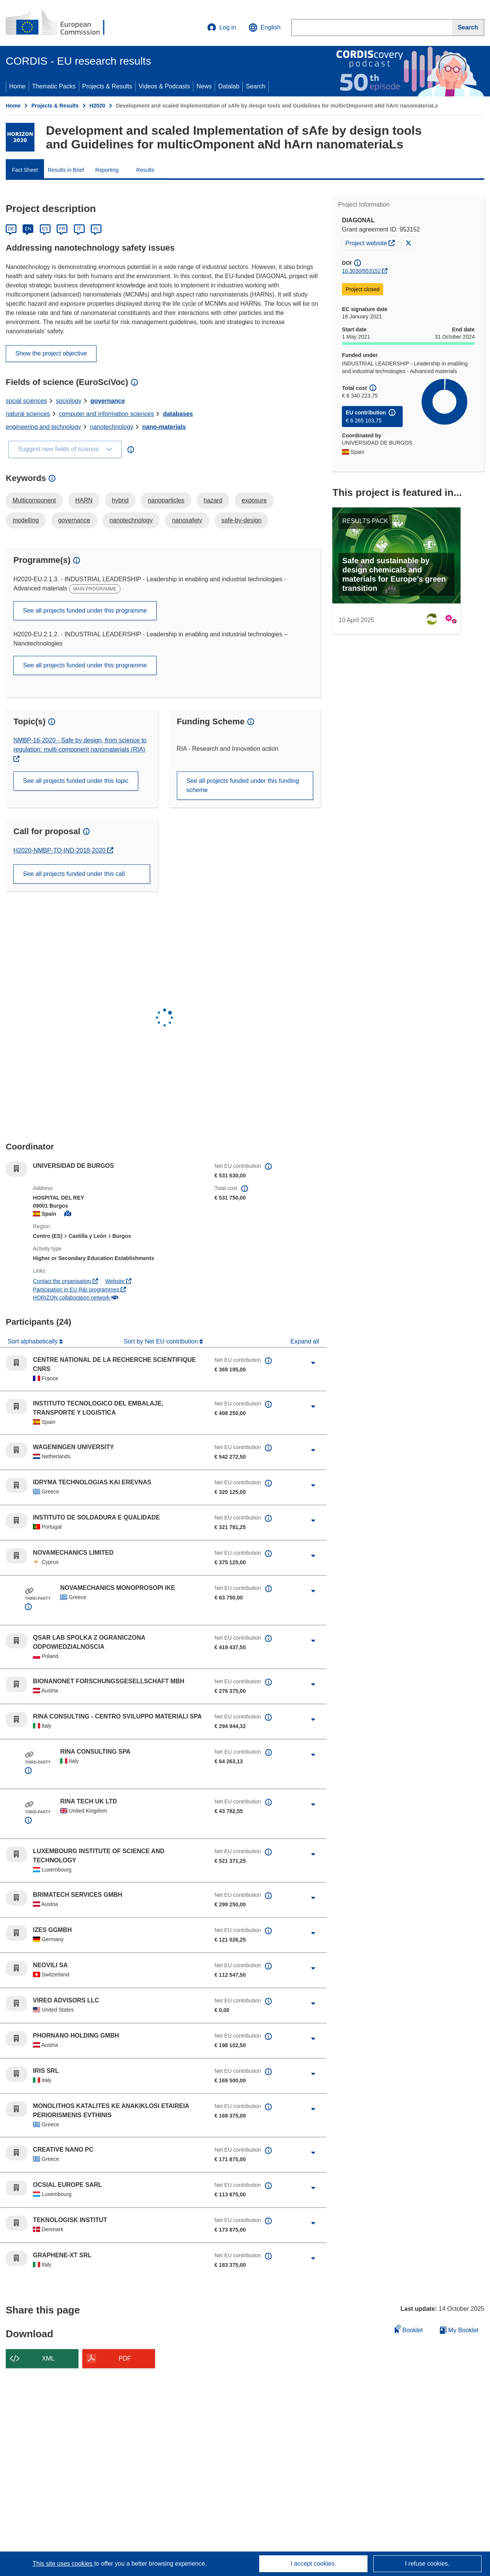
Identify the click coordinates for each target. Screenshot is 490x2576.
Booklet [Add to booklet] (409, 2329)
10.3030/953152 (361, 271)
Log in (221, 27)
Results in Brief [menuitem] (66, 170)
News (204, 86)
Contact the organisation (65, 1281)
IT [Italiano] (79, 229)
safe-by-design (241, 520)
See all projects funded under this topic (76, 781)
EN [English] (28, 229)
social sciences (26, 401)
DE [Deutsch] (11, 229)
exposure (254, 500)
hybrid (120, 500)
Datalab (228, 86)
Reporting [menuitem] (107, 170)
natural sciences (28, 414)
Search (255, 86)
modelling (26, 520)
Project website (371, 242)
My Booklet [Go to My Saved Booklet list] (459, 2330)
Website (118, 1281)
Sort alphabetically (33, 1341)
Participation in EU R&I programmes (79, 1289)
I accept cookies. (313, 2563)
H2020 (97, 106)
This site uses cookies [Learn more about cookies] (63, 2563)
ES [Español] (45, 229)
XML (48, 2358)
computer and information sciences (106, 414)
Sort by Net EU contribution (161, 1341)
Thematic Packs (54, 86)
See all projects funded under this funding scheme (242, 785)
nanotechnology (111, 427)
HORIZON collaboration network (75, 1298)
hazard (213, 500)
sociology (69, 401)
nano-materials (164, 427)
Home (17, 86)
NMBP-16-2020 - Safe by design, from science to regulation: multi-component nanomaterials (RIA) (80, 745)
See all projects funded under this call (74, 874)
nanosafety (187, 520)
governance (107, 401)
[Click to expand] (313, 1363)
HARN (83, 500)
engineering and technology (43, 427)
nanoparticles (166, 500)
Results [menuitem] (145, 170)
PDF (125, 2358)
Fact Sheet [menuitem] (25, 170)
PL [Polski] (96, 229)
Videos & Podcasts (164, 86)
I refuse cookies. (427, 2563)
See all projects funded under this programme (85, 610)
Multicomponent (34, 500)
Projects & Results (107, 86)
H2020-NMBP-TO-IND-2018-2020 (60, 850)
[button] (264, 27)
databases (178, 414)
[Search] (468, 27)
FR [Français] (62, 229)
